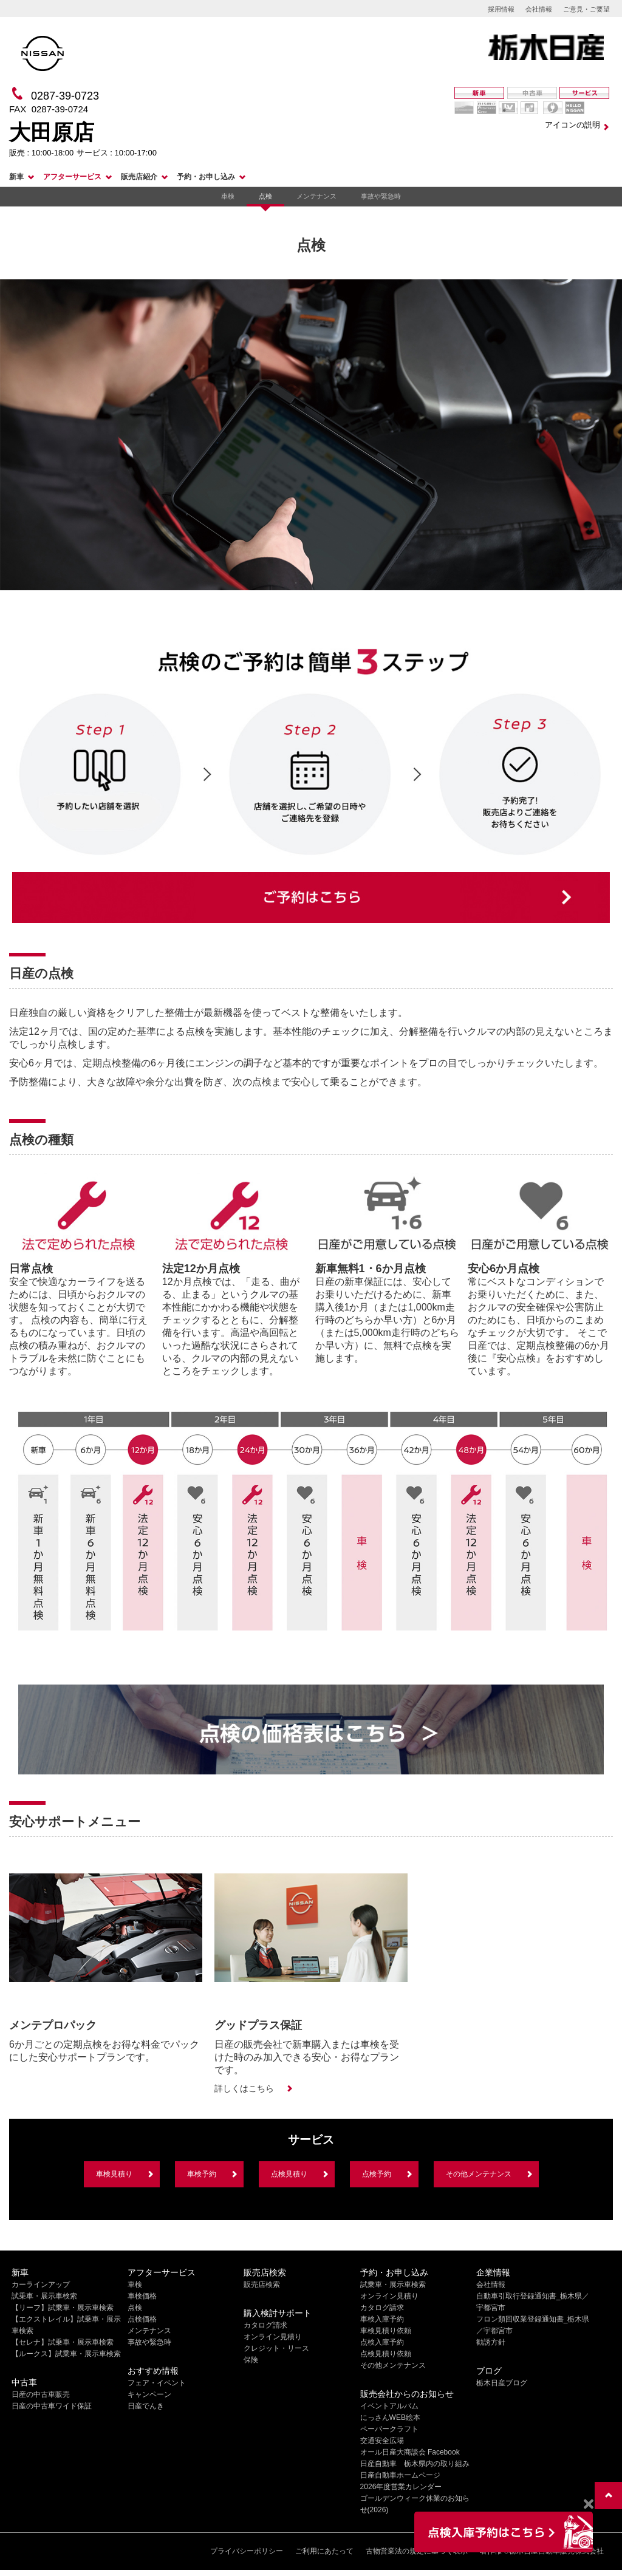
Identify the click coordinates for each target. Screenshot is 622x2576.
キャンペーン (149, 2394)
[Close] (588, 2504)
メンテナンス (316, 196)
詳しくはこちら (244, 2088)
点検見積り (289, 2174)
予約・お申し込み (206, 176)
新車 (16, 176)
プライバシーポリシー (246, 2551)
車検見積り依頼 (385, 2330)
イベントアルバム (389, 2406)
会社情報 (538, 9)
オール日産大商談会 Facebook (410, 2452)
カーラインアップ (41, 2284)
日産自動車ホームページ (400, 2475)
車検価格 (142, 2296)
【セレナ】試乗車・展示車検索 (63, 2342)
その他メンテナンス (478, 2174)
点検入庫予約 (382, 2342)
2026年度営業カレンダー (401, 2486)
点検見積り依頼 (385, 2353)
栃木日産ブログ (501, 2383)
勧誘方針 (490, 2342)
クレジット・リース (276, 2348)
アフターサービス (72, 176)
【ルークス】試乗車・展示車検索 (66, 2353)
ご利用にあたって (324, 2551)
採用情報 (501, 9)
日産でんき (146, 2406)
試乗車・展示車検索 (44, 2296)
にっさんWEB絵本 (390, 2417)
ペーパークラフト (389, 2429)
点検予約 (376, 2174)
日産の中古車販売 (41, 2394)
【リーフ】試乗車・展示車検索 (63, 2307)
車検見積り (114, 2174)
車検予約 (201, 2174)
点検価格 (142, 2319)
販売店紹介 (139, 176)
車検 (227, 196)
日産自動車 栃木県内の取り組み (415, 2463)
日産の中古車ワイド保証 (52, 2406)
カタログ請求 (265, 2325)
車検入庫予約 (382, 2319)
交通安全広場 (382, 2440)
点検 (265, 196)
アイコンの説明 (572, 124)
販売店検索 (262, 2284)
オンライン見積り (273, 2336)
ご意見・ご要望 (586, 9)
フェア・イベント (157, 2383)
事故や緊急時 (381, 196)
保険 (251, 2360)
